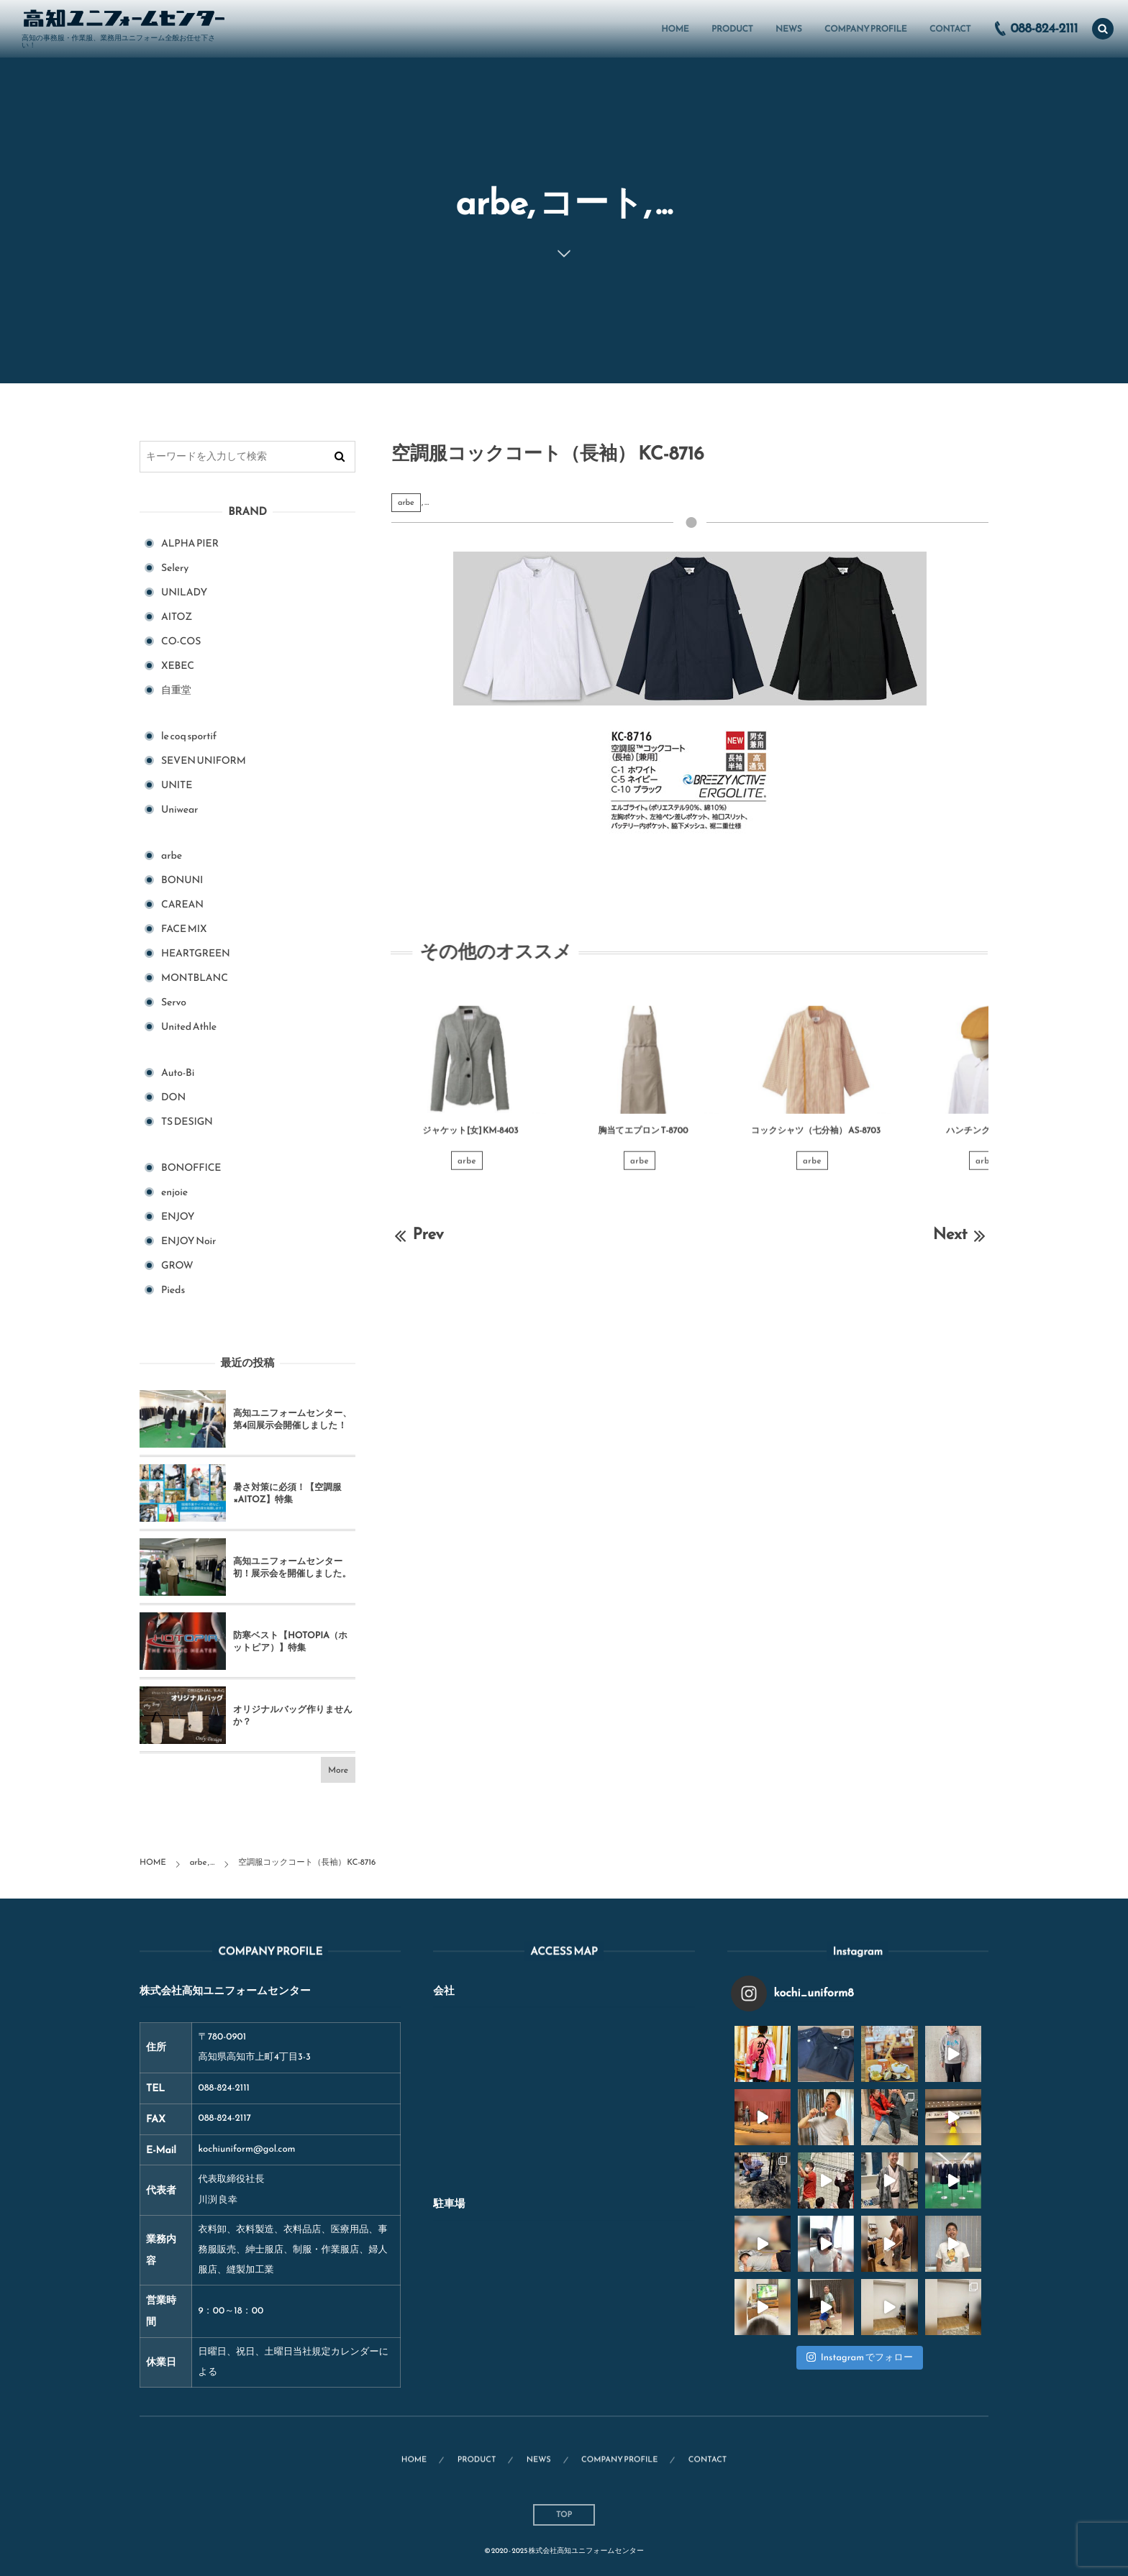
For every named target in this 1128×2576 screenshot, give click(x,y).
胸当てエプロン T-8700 (643, 1139)
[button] (1103, 29)
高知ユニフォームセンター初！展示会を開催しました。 (292, 1567)
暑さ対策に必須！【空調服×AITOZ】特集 (287, 1493)
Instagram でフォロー (859, 2358)
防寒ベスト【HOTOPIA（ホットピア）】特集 (290, 1641)
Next (960, 1234)
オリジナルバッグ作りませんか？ (292, 1715)
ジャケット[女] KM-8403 (470, 1139)
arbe (406, 502)
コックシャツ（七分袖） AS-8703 (816, 1139)
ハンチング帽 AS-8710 (988, 1139)
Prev (417, 1234)
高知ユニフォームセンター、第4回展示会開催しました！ (292, 1419)
